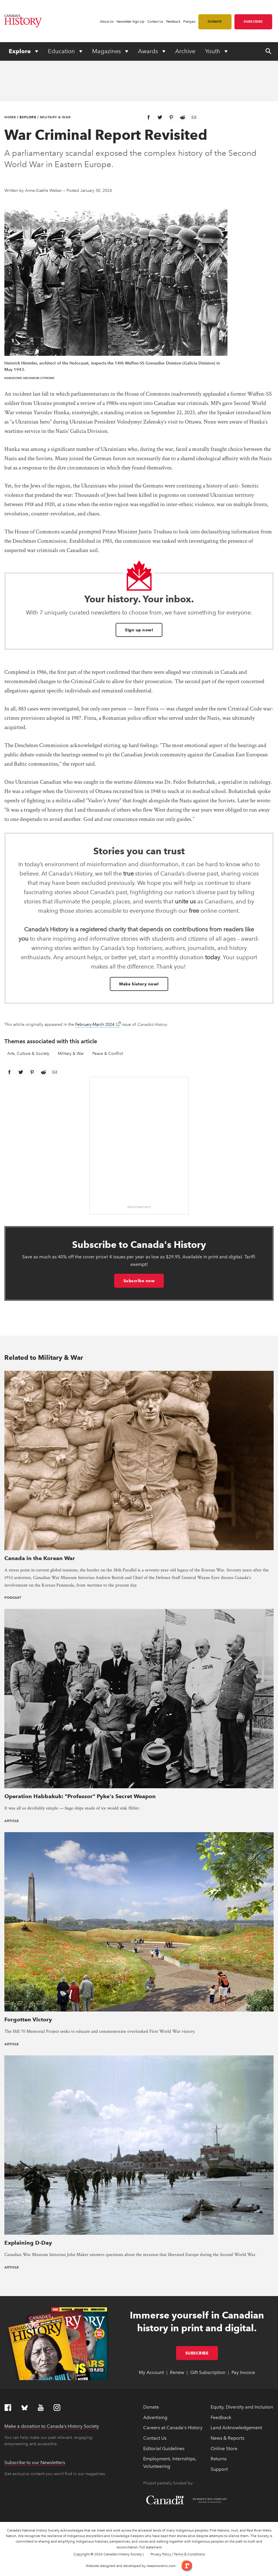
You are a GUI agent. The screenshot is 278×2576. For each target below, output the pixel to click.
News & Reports (227, 2438)
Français (189, 22)
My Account (151, 2372)
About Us (107, 22)
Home (10, 117)
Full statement (150, 2547)
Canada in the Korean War (39, 1558)
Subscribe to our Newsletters (34, 2462)
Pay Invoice (243, 2372)
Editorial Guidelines (163, 2448)
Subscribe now (139, 1280)
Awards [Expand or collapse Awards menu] (148, 51)
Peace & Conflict (107, 1053)
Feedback (173, 22)
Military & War (55, 117)
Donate (215, 21)
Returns (219, 2458)
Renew (177, 2372)
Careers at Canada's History (172, 2427)
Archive (185, 51)
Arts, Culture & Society (28, 1053)
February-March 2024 (98, 1024)
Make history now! (139, 984)
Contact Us (155, 22)
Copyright (81, 2554)
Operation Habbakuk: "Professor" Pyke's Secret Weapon (80, 1796)
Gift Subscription (207, 2372)
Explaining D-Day (28, 2242)
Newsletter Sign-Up (130, 22)
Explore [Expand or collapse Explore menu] (20, 51)
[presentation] (139, 1460)
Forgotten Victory (28, 2019)
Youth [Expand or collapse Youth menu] (213, 51)
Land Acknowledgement (236, 2427)
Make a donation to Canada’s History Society (51, 2426)
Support (219, 2469)
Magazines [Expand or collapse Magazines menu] (107, 51)
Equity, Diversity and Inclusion (242, 2407)
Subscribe (253, 21)
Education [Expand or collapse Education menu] (62, 51)
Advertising (155, 2417)
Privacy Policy (160, 2554)
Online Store (224, 2448)
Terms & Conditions (189, 2554)
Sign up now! (139, 630)
